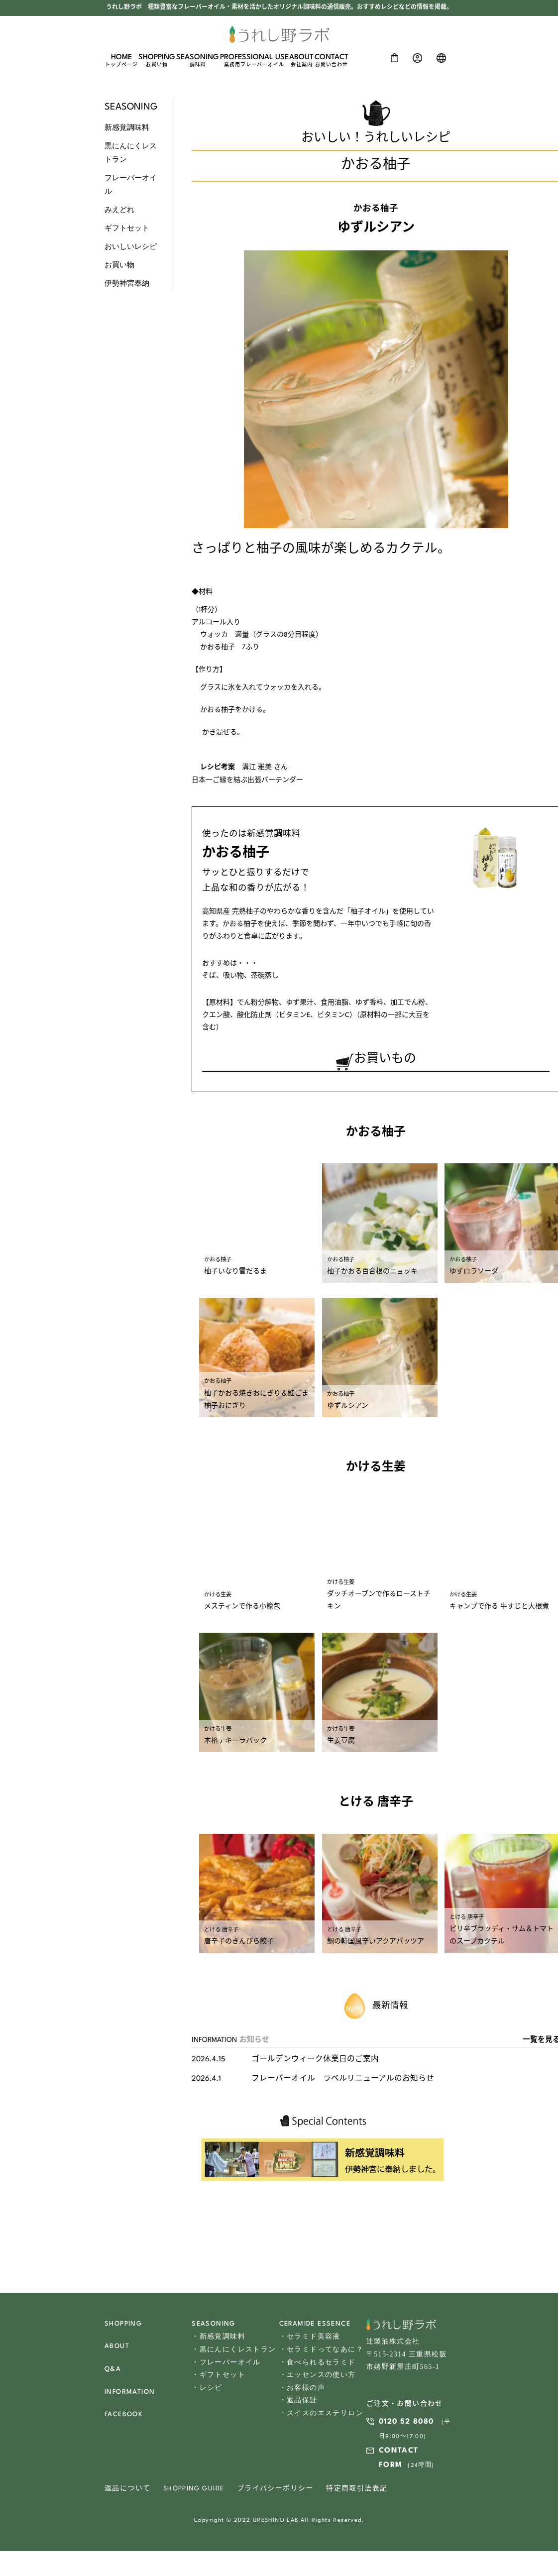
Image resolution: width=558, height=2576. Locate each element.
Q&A (113, 2373)
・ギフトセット (218, 2379)
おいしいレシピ (131, 246)
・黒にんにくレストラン (234, 2353)
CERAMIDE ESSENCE (314, 2329)
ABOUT (301, 61)
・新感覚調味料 (218, 2341)
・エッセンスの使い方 (317, 2379)
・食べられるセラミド (317, 2366)
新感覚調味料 (127, 127)
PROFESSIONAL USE (254, 61)
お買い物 (119, 265)
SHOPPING (156, 61)
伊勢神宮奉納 (127, 283)
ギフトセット (127, 228)
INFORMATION (130, 2396)
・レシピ (207, 2391)
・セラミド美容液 (309, 2341)
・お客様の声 (302, 2391)
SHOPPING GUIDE (193, 2493)
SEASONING (197, 61)
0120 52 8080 (406, 2427)
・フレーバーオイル (226, 2366)
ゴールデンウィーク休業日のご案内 (315, 2064)
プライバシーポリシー (275, 2493)
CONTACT (331, 61)
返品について (127, 2493)
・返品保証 (298, 2404)
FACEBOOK (123, 2419)
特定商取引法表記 (356, 2493)
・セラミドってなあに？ (321, 2353)
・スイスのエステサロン (321, 2416)
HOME (121, 61)
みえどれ (119, 210)
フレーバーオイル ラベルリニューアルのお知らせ (342, 2083)
